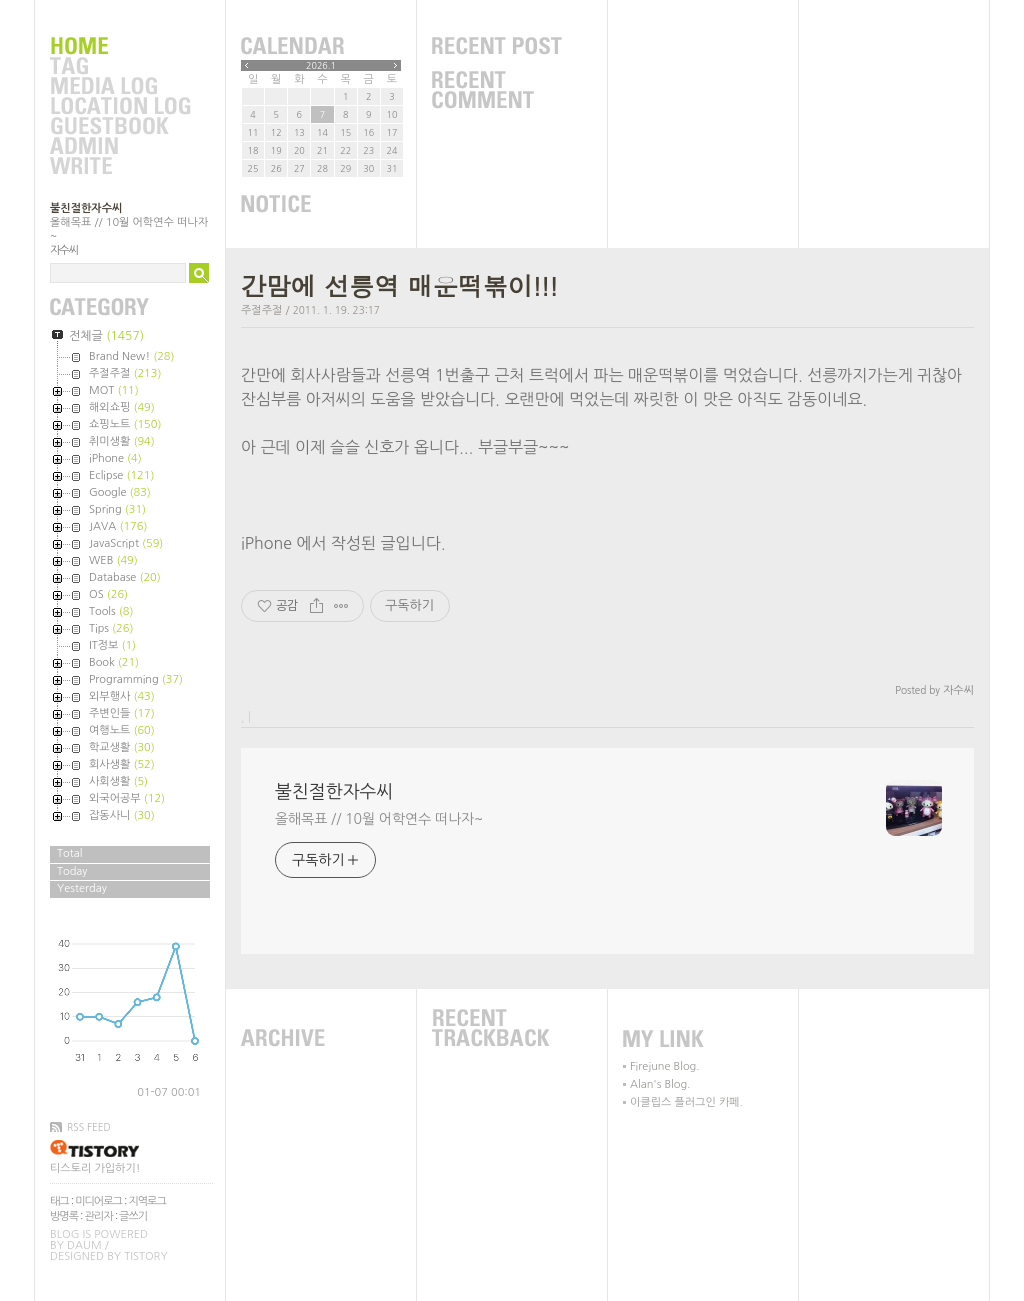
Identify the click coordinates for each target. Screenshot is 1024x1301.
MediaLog (120, 87)
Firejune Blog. (665, 1066)
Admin (120, 147)
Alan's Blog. (660, 1084)
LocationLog (120, 107)
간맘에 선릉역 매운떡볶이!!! (399, 285)
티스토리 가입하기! (95, 1168)
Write (120, 167)
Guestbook (120, 127)
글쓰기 (133, 1216)
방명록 (64, 1216)
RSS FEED (89, 1127)
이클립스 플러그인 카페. (686, 1102)
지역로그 (146, 1201)
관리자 (99, 1216)
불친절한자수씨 (86, 208)
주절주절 (261, 310)
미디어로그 (98, 1201)
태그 (59, 1201)
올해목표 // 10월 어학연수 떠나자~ (379, 819)
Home (120, 47)
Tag (120, 67)
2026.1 (321, 65)
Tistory (145, 1256)
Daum (84, 1245)
